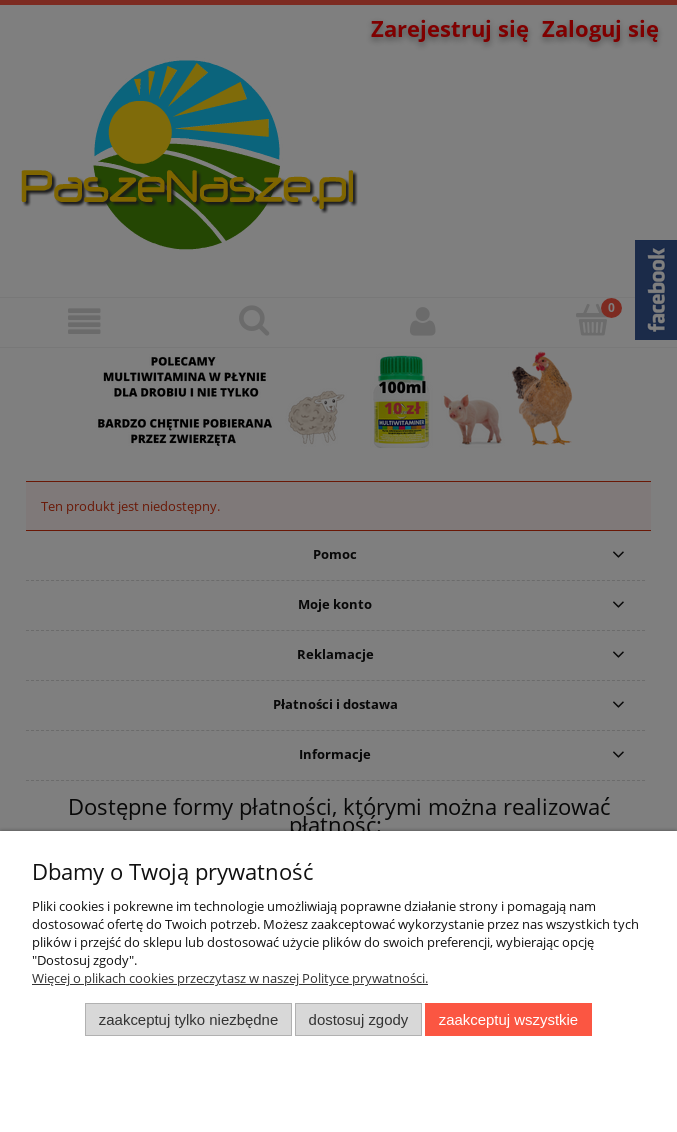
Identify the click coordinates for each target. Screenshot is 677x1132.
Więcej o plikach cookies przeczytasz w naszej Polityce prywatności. (230, 978)
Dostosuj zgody (359, 1019)
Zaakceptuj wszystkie (508, 1019)
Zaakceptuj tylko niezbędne (188, 1019)
